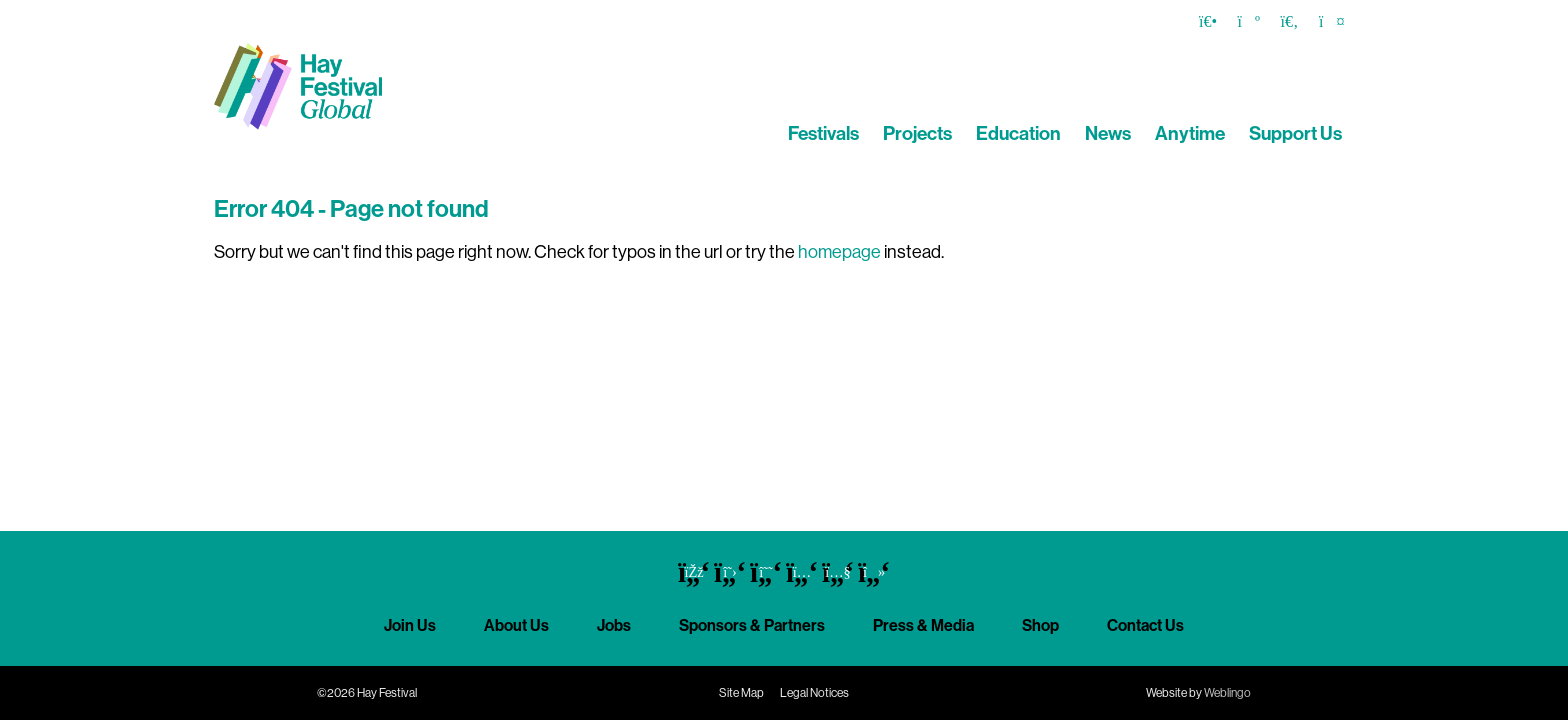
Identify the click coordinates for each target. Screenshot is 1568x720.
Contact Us (1145, 625)
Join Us (410, 625)
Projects (917, 133)
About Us (516, 625)
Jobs (614, 625)
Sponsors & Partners (752, 625)
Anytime (1190, 133)
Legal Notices (814, 693)
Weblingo (1227, 693)
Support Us (1295, 133)
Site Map (741, 693)
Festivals (823, 133)
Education (1018, 133)
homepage (839, 252)
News (1108, 133)
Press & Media (923, 625)
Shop (1040, 625)
